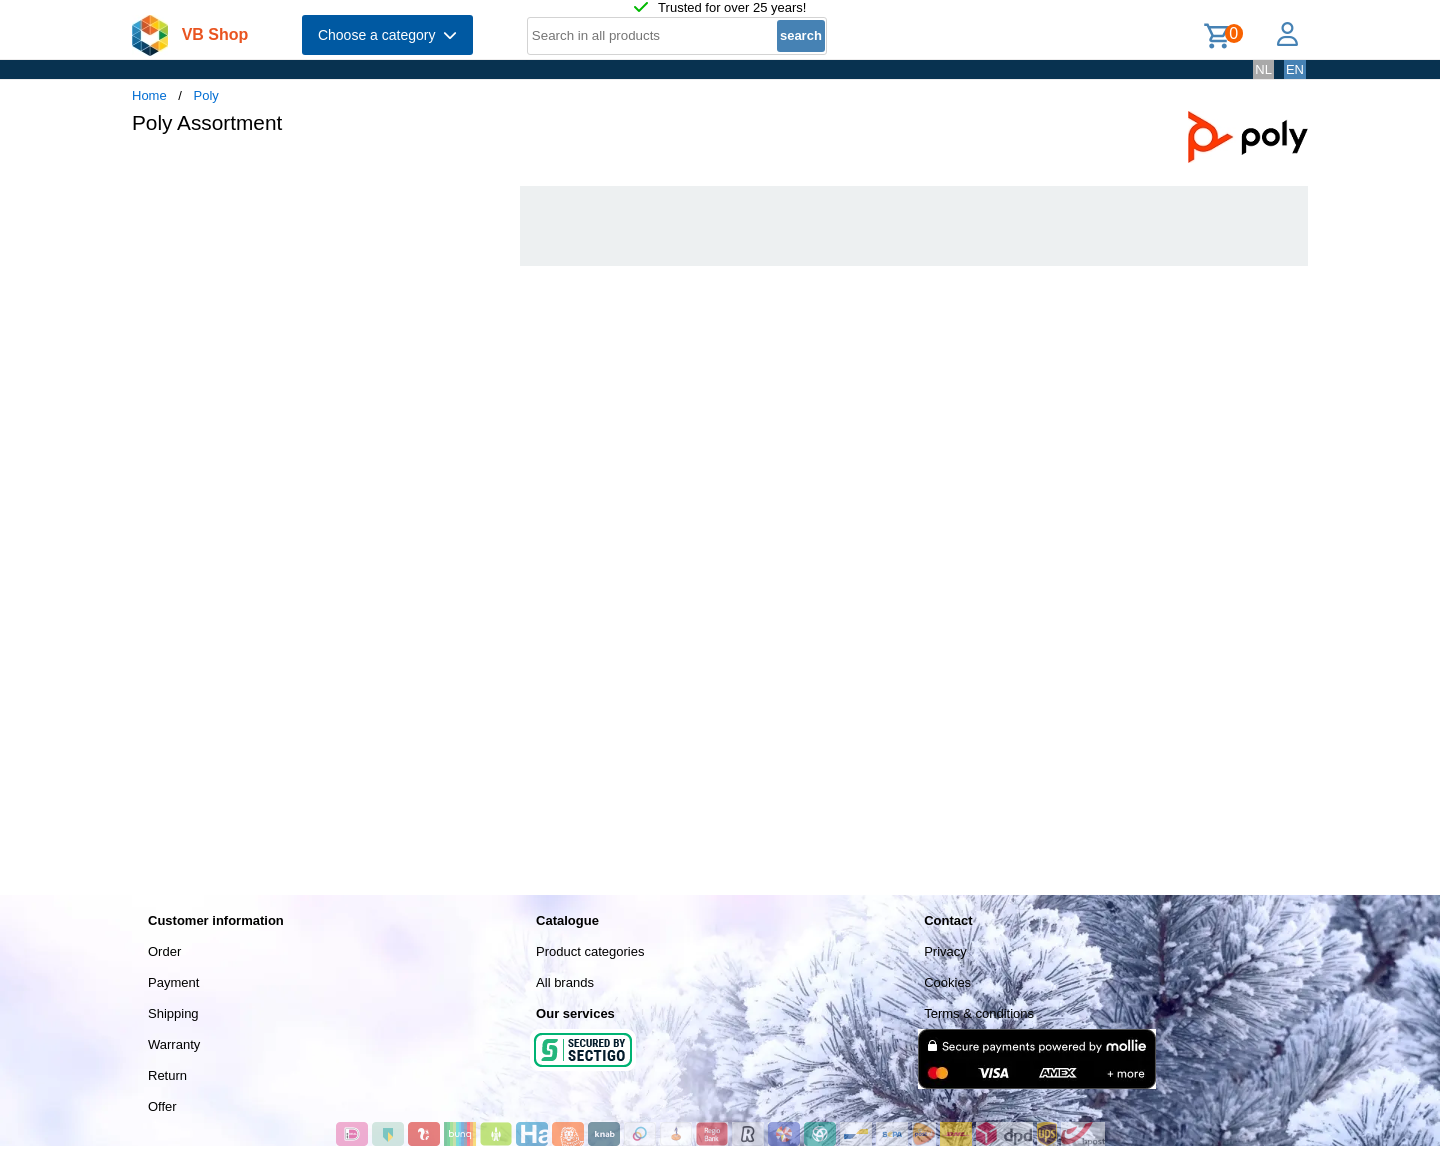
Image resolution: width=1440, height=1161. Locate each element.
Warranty (174, 1044)
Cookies (947, 982)
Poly (206, 95)
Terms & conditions (979, 1013)
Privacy (945, 951)
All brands (565, 982)
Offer (162, 1106)
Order (164, 951)
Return (167, 1075)
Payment (173, 982)
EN (1295, 69)
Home (149, 95)
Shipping (173, 1013)
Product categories (590, 951)
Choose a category (387, 35)
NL (1263, 69)
